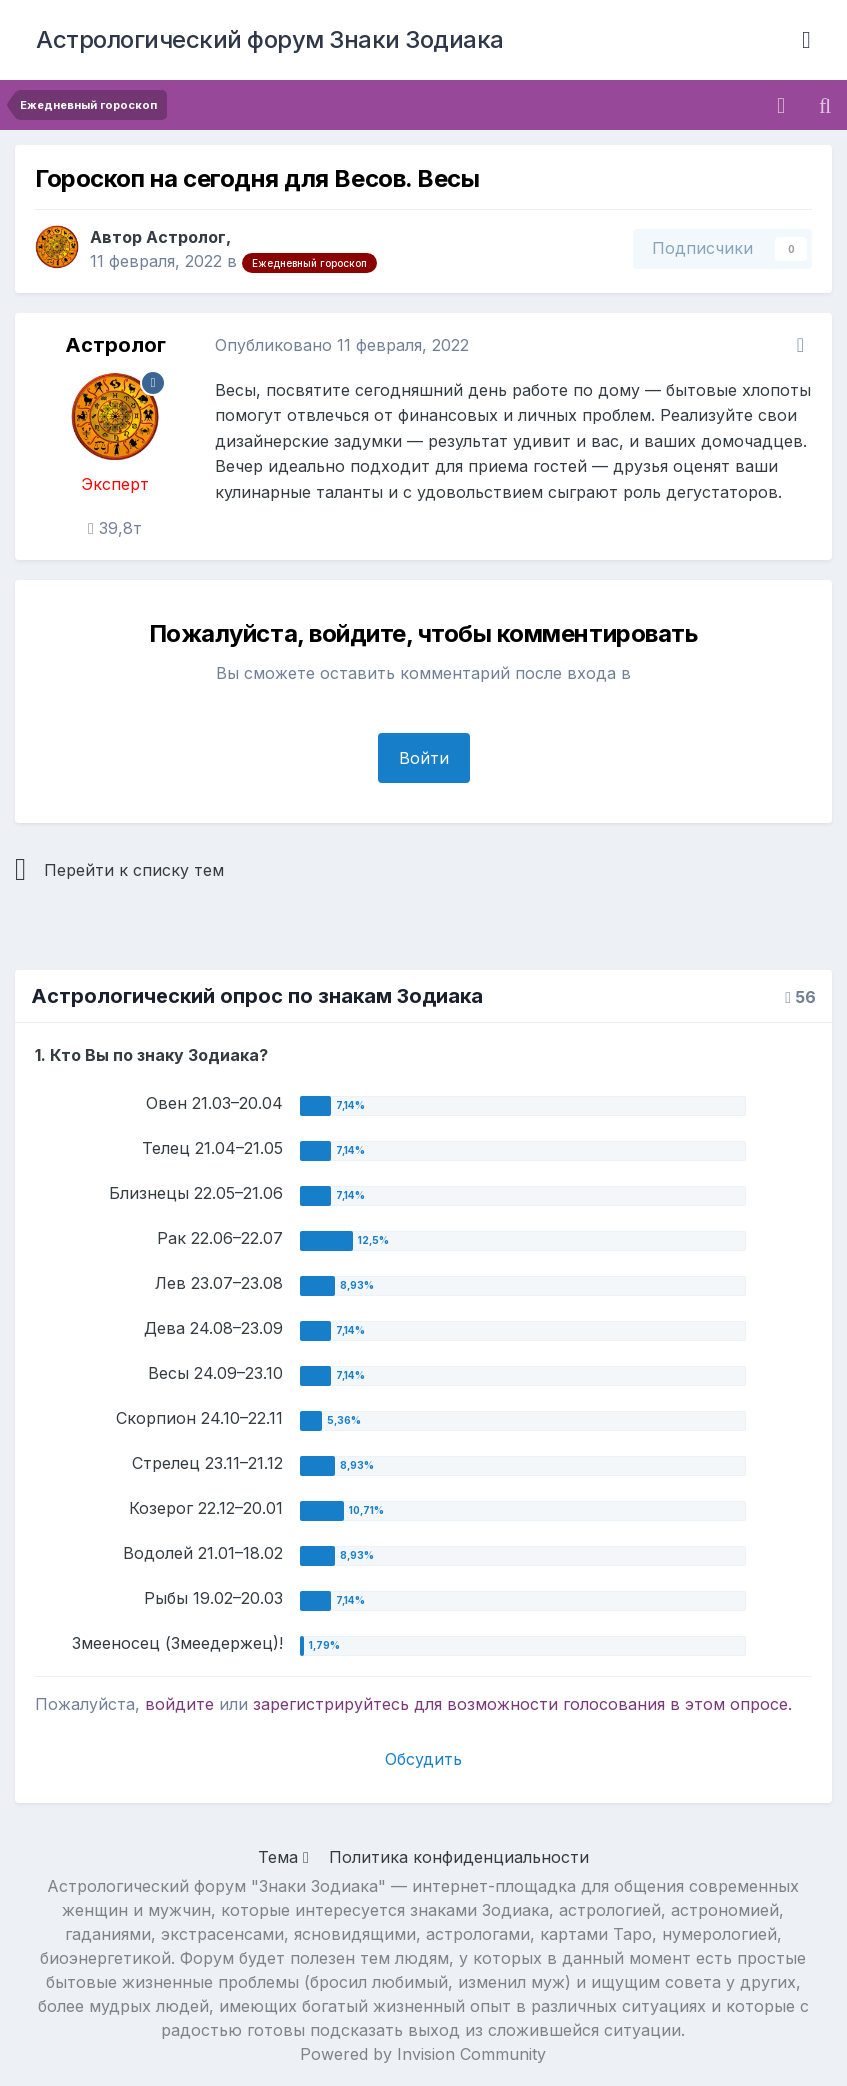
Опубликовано (342, 345)
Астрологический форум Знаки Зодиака (270, 39)
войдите (179, 1704)
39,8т (115, 528)
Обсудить (423, 1759)
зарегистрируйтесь (331, 1704)
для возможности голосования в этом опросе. (600, 1704)
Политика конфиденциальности (459, 1857)
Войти (424, 758)
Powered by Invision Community (423, 2054)
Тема (283, 1857)
